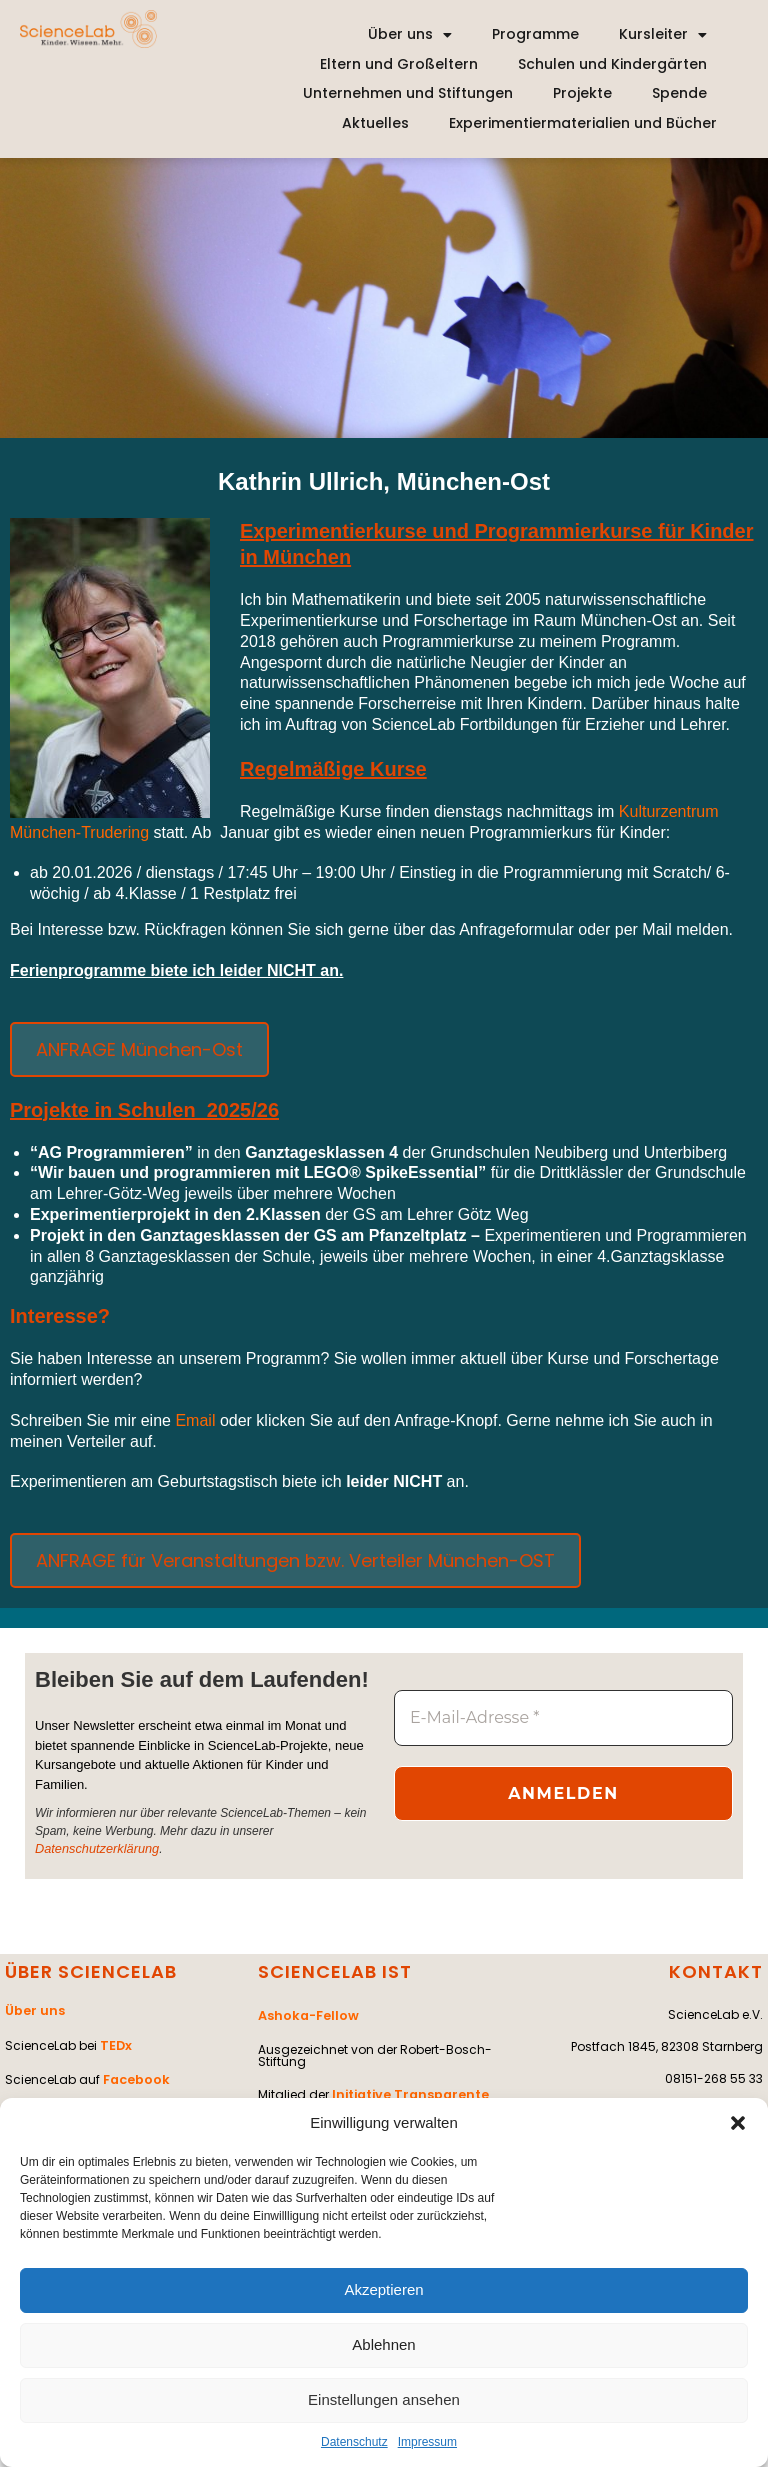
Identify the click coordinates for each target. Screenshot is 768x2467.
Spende (679, 93)
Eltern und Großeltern (399, 64)
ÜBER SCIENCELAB (91, 1970)
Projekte (582, 93)
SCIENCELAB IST (335, 1970)
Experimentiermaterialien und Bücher (583, 123)
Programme (535, 34)
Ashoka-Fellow (306, 2013)
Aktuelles (375, 123)
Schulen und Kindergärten (612, 64)
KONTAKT (716, 1970)
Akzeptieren (383, 2289)
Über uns (410, 35)
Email (197, 1420)
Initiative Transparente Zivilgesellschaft (370, 2095)
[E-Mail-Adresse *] (563, 1718)
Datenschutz (354, 2442)
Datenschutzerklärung (93, 1849)
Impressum (427, 2442)
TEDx (115, 2040)
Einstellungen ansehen (384, 2399)
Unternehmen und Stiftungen (408, 93)
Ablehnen (383, 2344)
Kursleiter (663, 35)
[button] (738, 2123)
